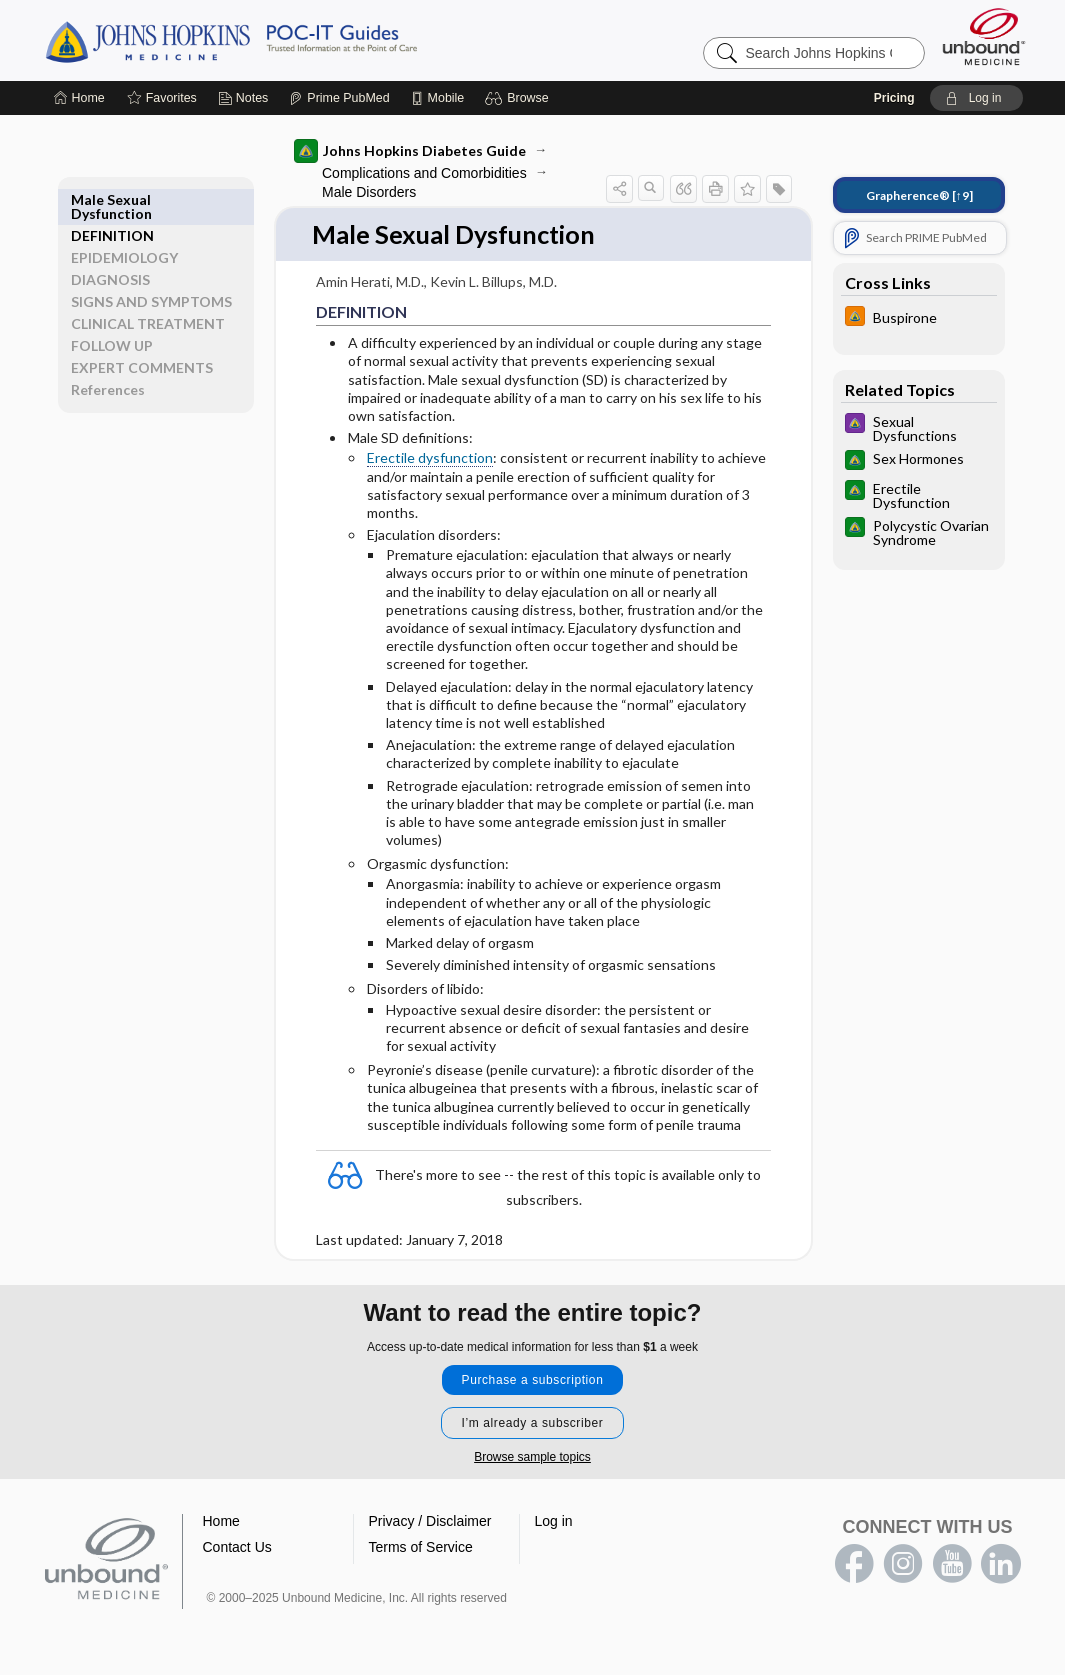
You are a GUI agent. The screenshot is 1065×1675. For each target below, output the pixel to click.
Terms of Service (421, 1548)
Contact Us (237, 1548)
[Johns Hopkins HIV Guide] (918, 318)
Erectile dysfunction (429, 458)
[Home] (79, 98)
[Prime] (339, 98)
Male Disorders (368, 192)
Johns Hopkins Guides (293, 40)
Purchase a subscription (533, 1381)
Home (221, 1522)
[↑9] (918, 195)
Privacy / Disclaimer (430, 1522)
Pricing (894, 98)
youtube (952, 1565)
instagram (903, 1565)
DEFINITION (113, 199)
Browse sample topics (532, 1458)
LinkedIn (1001, 1565)
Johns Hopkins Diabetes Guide (409, 151)
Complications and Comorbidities (423, 173)
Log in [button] (554, 1522)
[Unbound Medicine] (984, 36)
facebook (854, 1565)
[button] (519, 98)
